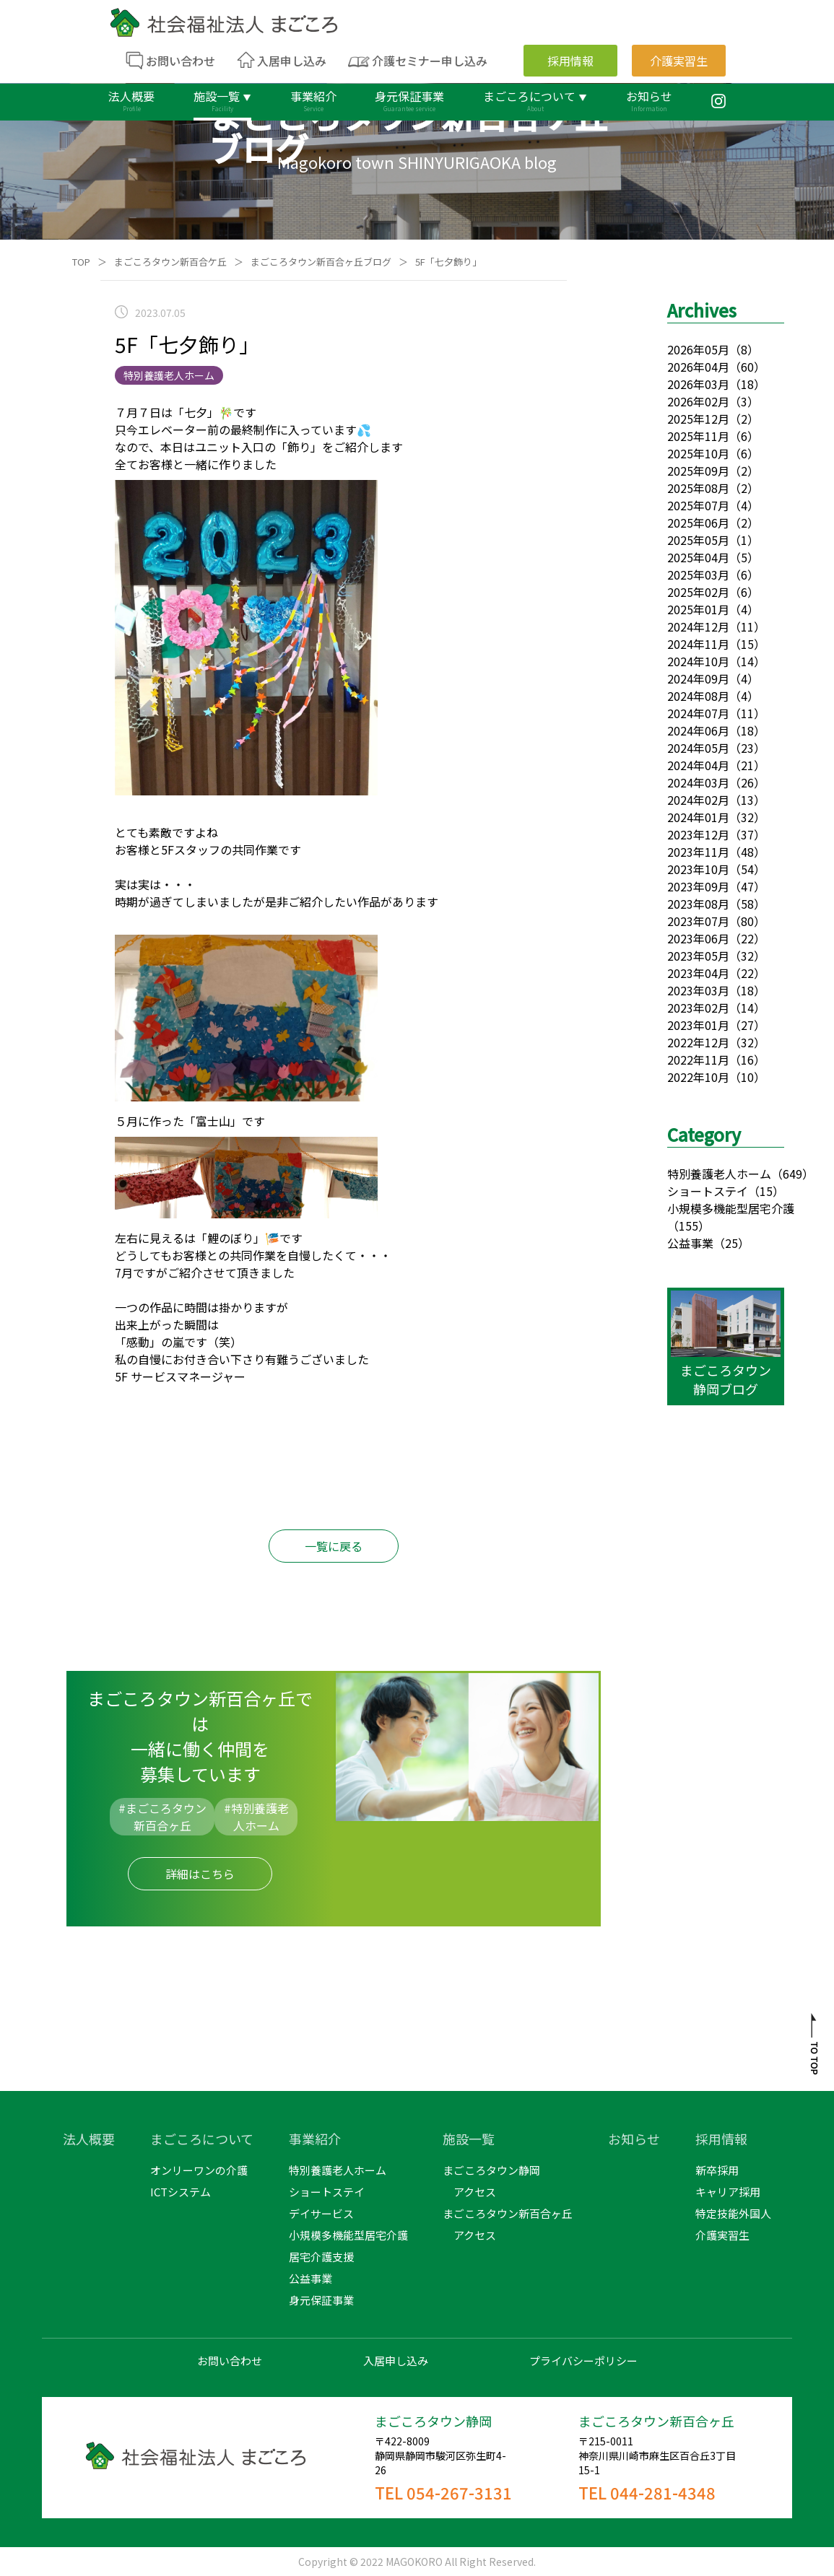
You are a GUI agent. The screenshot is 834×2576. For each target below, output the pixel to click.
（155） (688, 1225)
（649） (792, 1173)
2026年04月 (698, 366)
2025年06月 (698, 522)
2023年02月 (698, 1007)
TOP (81, 261)
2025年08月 (698, 488)
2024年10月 (698, 661)
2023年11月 (698, 851)
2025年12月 (698, 418)
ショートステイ (707, 1191)
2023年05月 (698, 955)
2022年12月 (698, 1042)
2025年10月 (698, 453)
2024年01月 (698, 817)
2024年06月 (698, 730)
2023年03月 (698, 990)
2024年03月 (698, 782)
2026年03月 (698, 384)
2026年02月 (698, 401)
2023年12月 (698, 834)
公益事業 (690, 1243)
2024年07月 (698, 713)
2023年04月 (698, 973)
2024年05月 (698, 747)
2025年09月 (698, 470)
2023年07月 (698, 921)
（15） (766, 1191)
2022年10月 (698, 1077)
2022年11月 (698, 1059)
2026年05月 (698, 349)
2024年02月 (698, 799)
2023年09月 (698, 886)
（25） (731, 1243)
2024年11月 (698, 643)
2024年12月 (698, 626)
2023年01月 (698, 1025)
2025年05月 (698, 540)
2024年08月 (698, 695)
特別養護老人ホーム (719, 1173)
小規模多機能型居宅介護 (730, 1208)
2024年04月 (698, 765)
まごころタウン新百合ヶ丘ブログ (321, 261)
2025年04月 (698, 557)
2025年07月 (698, 505)
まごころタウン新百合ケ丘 (170, 261)
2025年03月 (698, 574)
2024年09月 (698, 678)
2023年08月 (698, 903)
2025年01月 (698, 609)
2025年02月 (698, 592)
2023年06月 (698, 938)
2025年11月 (698, 436)
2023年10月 (698, 869)
